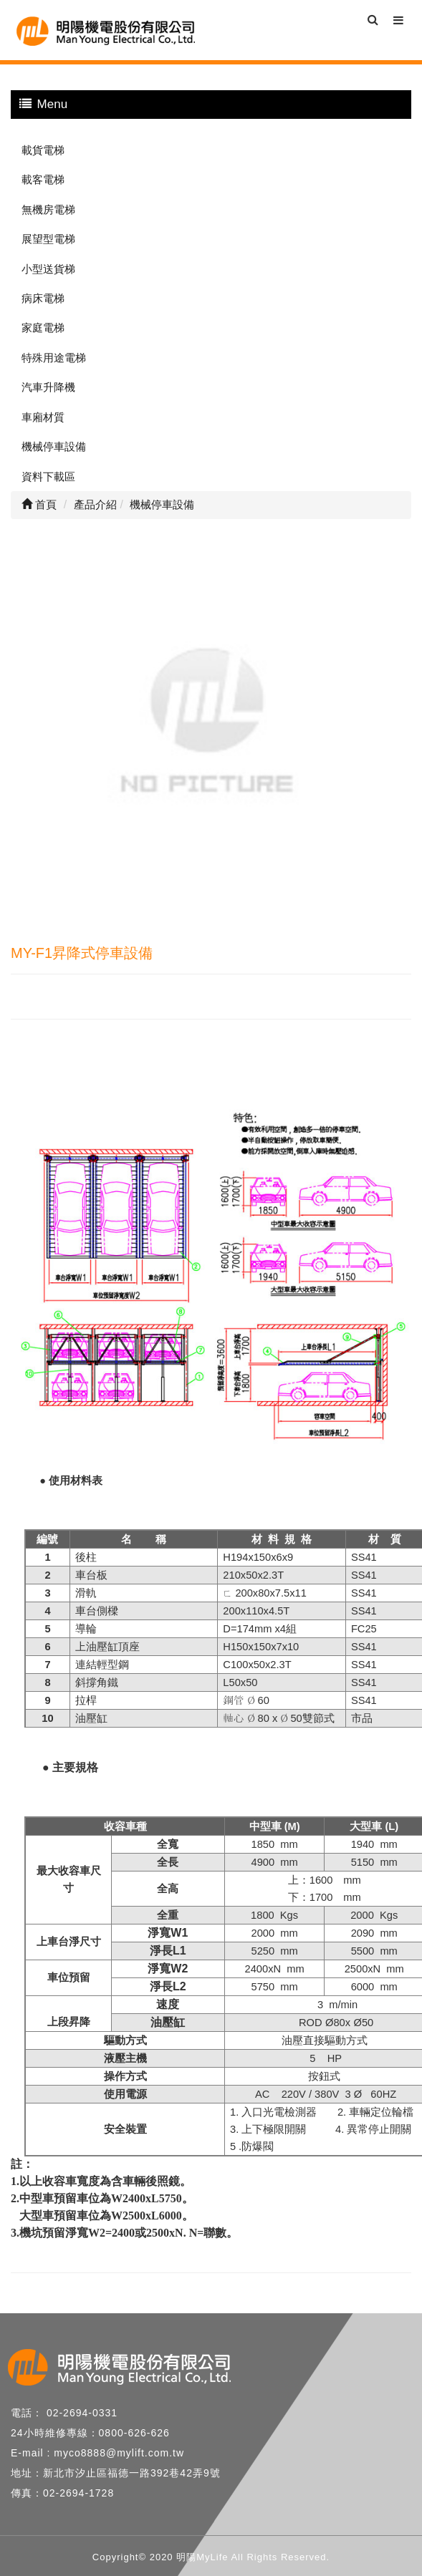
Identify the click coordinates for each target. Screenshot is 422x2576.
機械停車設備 (53, 446)
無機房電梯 (48, 209)
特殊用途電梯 (53, 358)
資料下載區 (48, 476)
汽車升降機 (48, 387)
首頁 (39, 504)
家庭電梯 (42, 327)
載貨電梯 (42, 150)
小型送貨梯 (48, 269)
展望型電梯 (48, 239)
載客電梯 (42, 179)
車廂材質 (42, 417)
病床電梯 (42, 298)
